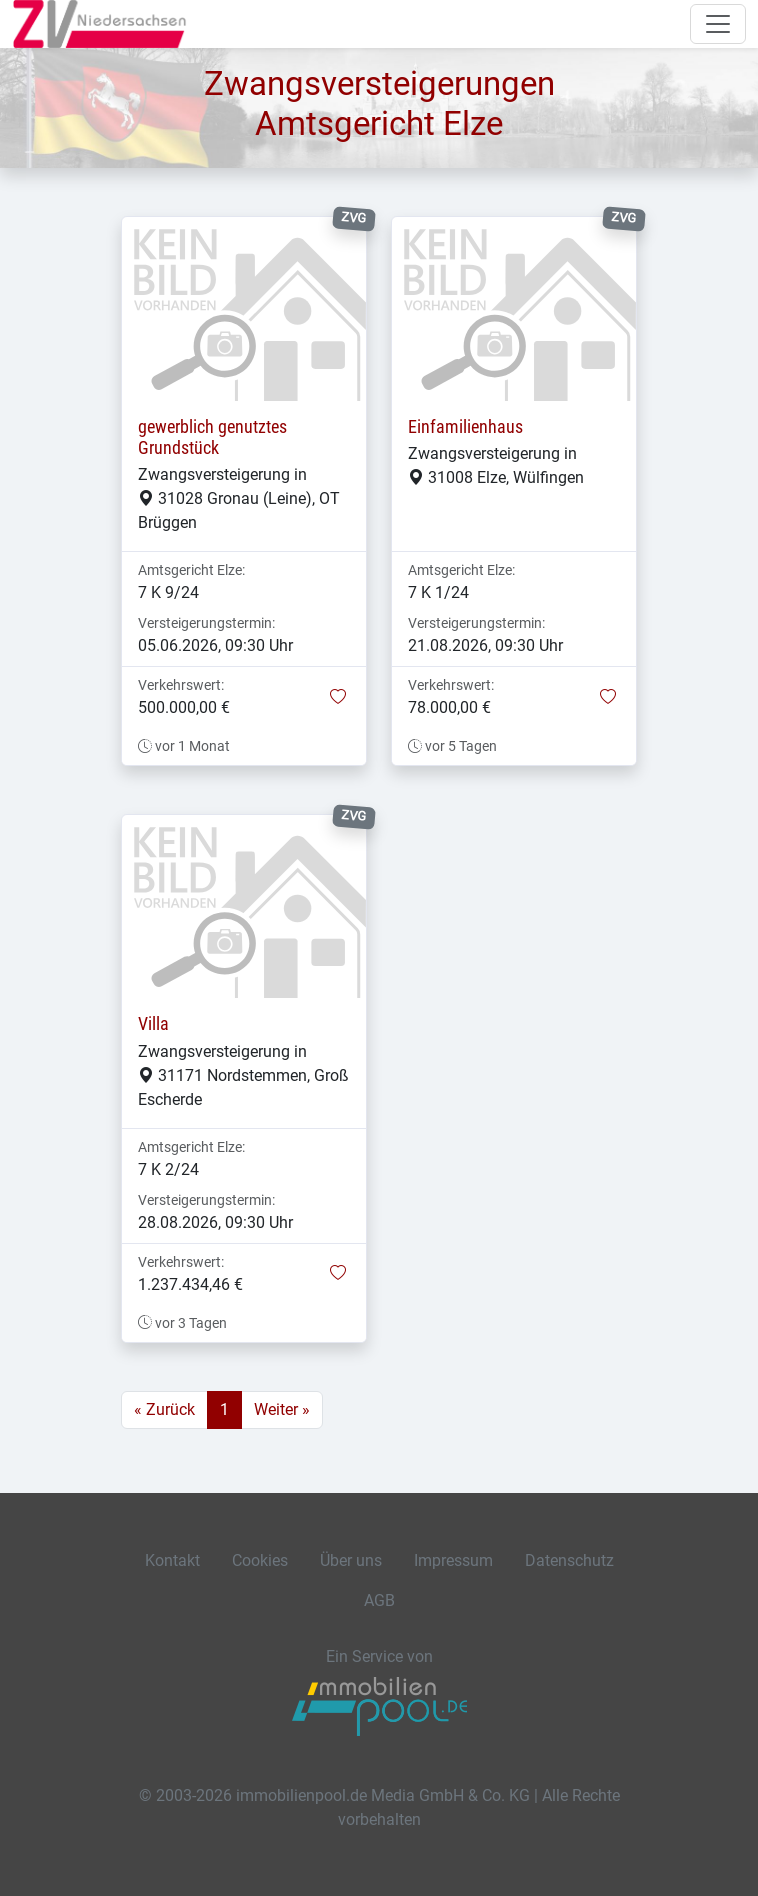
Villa (153, 1024)
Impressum (453, 1560)
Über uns (351, 1560)
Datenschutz (569, 1560)
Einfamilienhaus (465, 427)
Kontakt (172, 1560)
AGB (379, 1600)
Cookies (260, 1560)
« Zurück (164, 1409)
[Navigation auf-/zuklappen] (718, 24)
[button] (338, 698)
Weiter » (282, 1409)
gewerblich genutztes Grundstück (212, 437)
